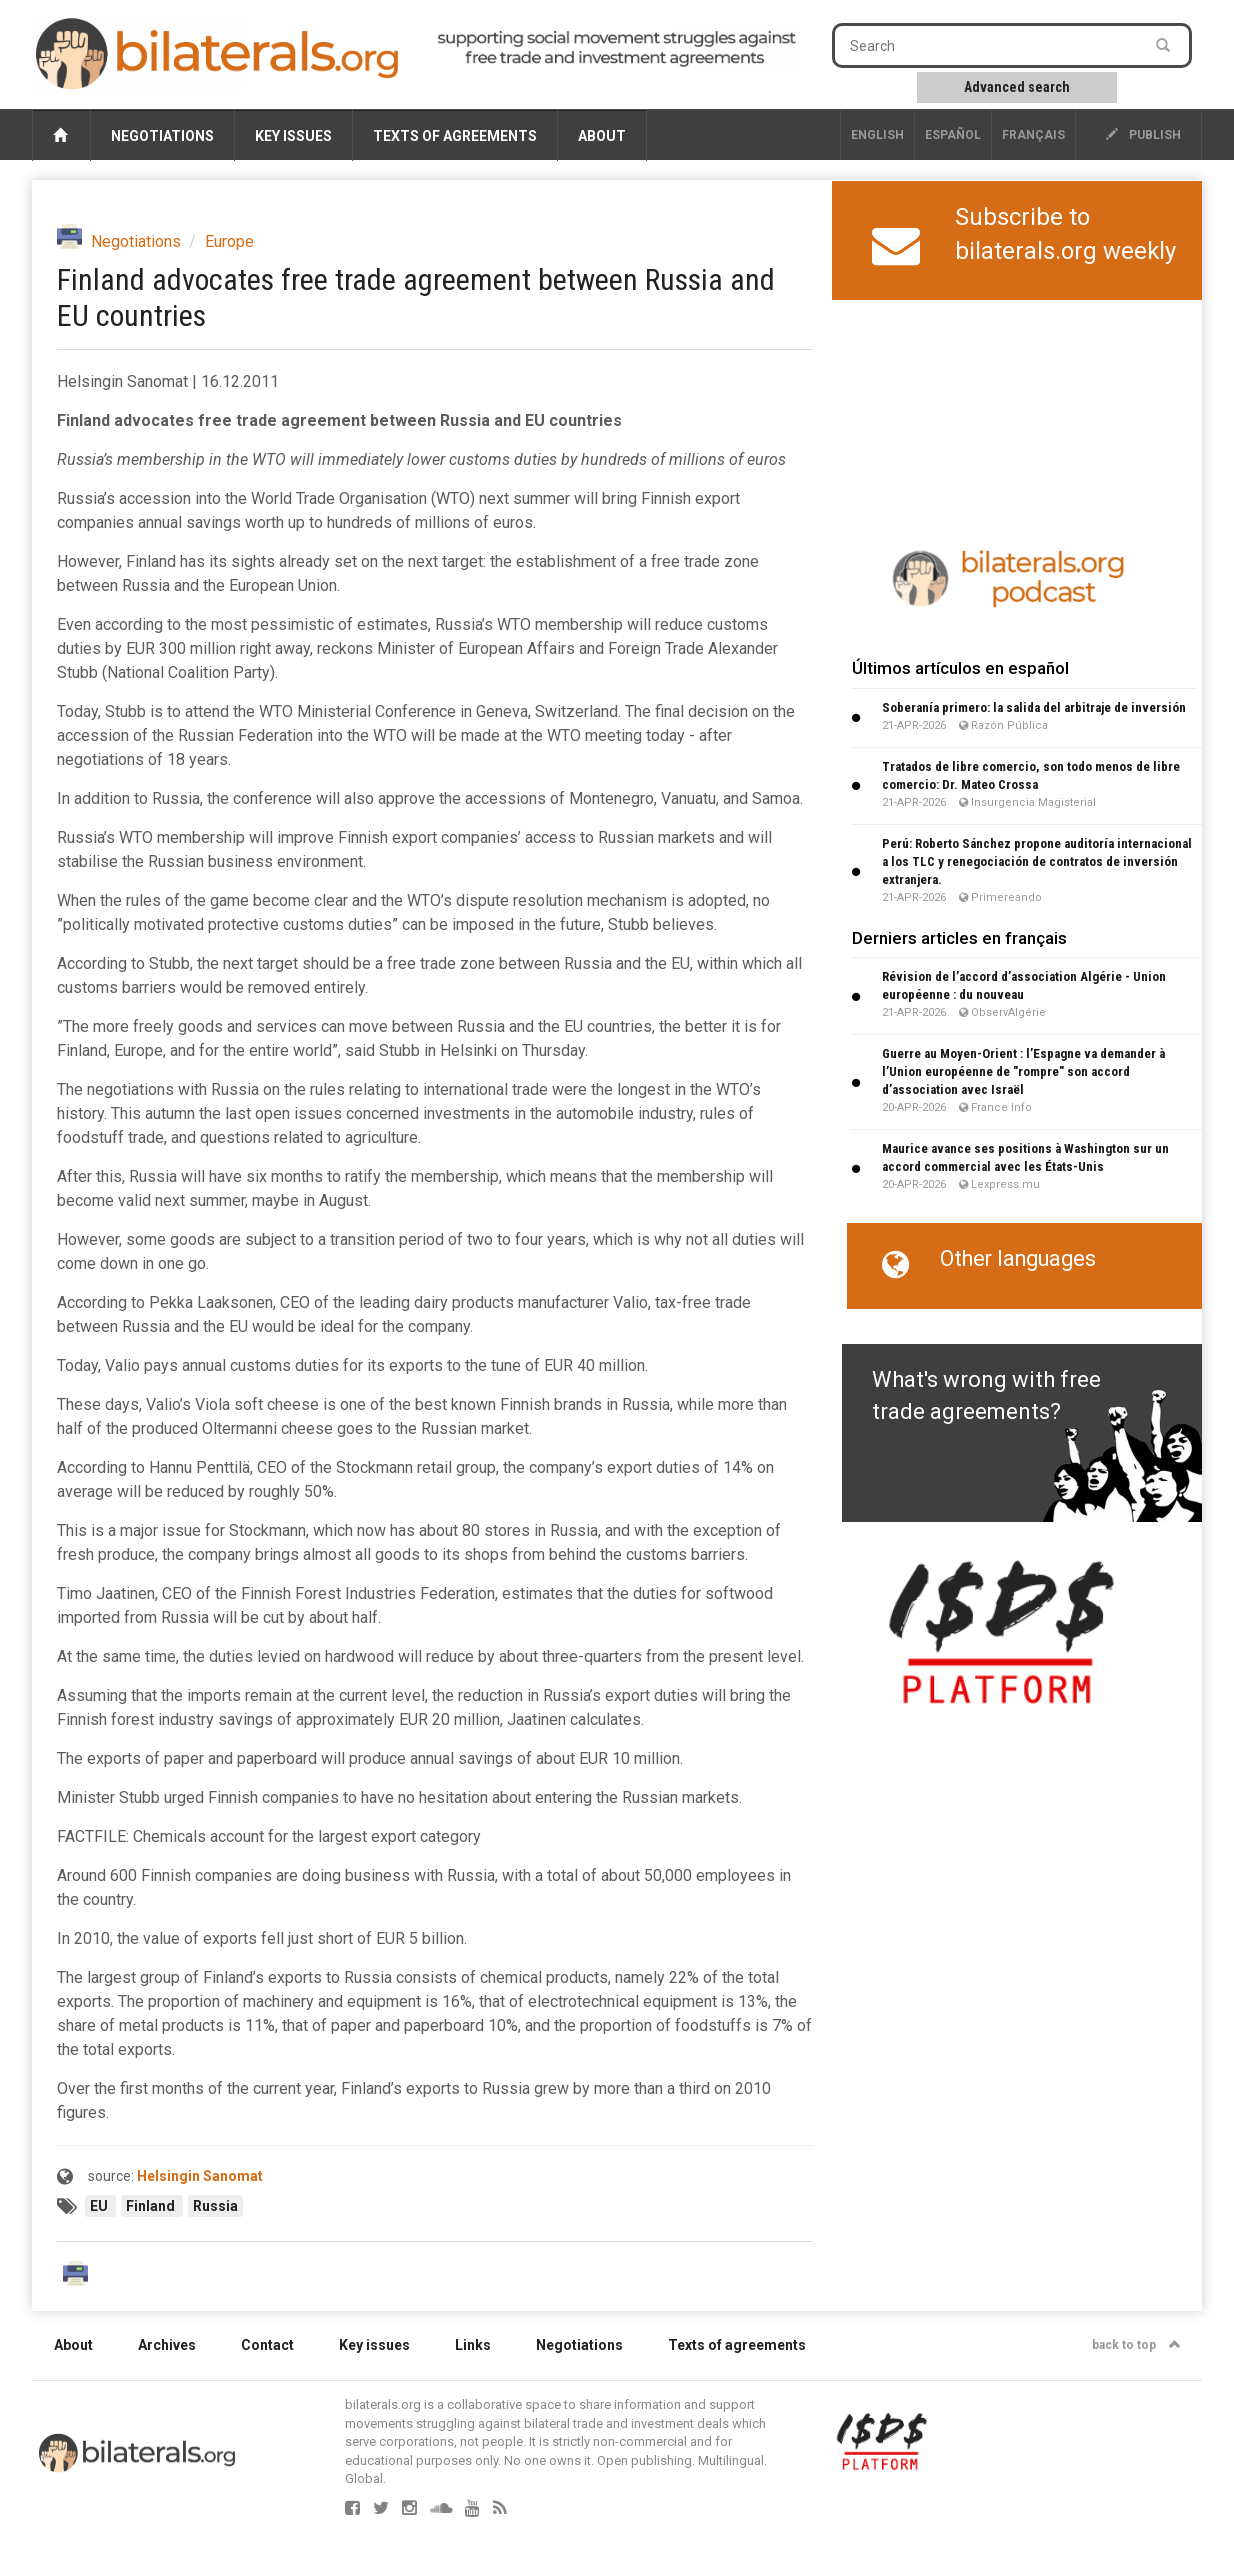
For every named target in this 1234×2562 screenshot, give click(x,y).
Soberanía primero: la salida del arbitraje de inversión (1034, 707)
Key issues (293, 136)
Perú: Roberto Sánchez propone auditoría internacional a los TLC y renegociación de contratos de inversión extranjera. (1037, 861)
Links (473, 2345)
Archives (167, 2345)
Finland (152, 2206)
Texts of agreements (455, 136)
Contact (267, 2345)
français (1033, 135)
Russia (215, 2206)
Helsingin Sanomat (200, 2176)
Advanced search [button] (1017, 87)
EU (100, 2206)
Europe (229, 241)
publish (1143, 135)
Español (953, 135)
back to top (1136, 2345)
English (877, 135)
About (602, 136)
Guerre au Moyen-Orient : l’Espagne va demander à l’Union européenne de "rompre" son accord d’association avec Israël (1023, 1071)
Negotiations (162, 136)
